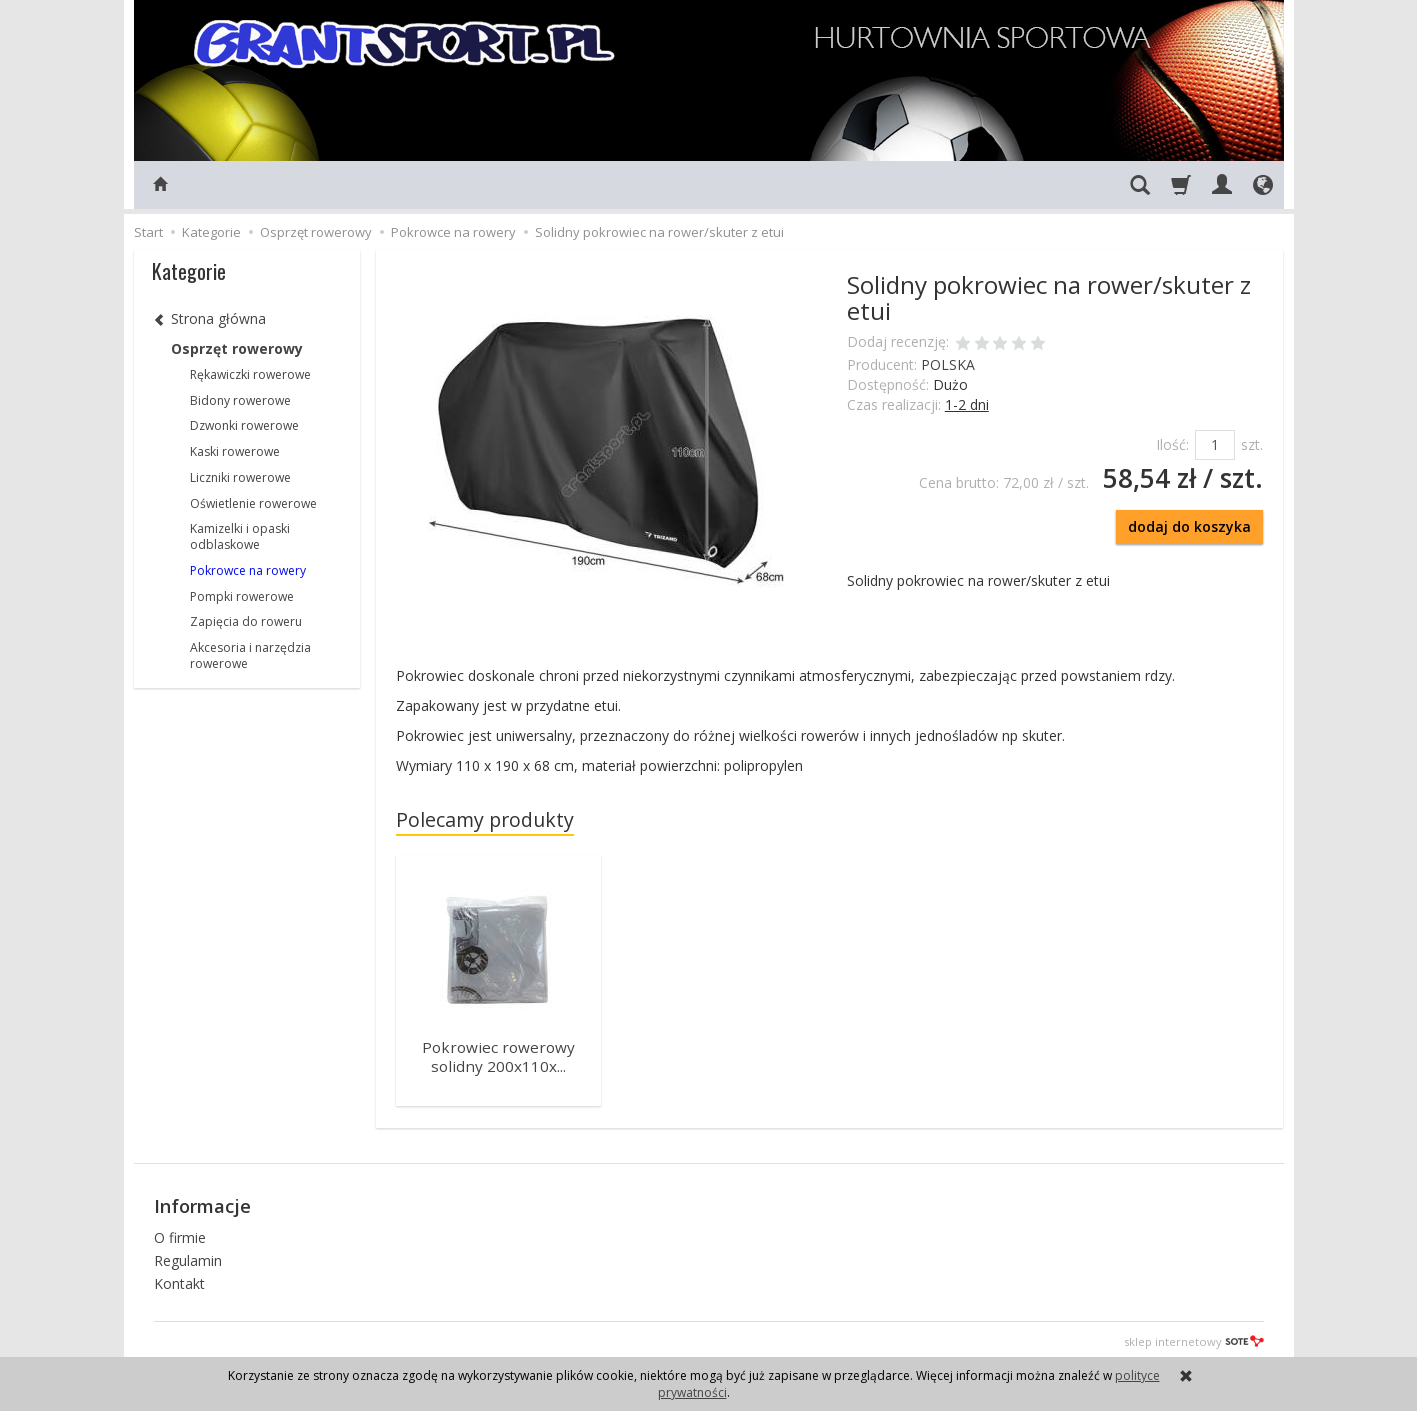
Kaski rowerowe (235, 451)
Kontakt (179, 1278)
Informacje (202, 1202)
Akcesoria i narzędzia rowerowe (250, 655)
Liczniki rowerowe (240, 477)
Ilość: (1172, 444)
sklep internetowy (1194, 1336)
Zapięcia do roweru (246, 621)
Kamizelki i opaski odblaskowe (240, 536)
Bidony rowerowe (240, 400)
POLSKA (948, 364)
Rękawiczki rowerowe (250, 374)
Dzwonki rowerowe (244, 425)
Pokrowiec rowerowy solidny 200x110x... (498, 1055)
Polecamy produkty (485, 819)
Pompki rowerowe (242, 596)
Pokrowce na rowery (248, 570)
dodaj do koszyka (1189, 526)
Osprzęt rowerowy (237, 348)
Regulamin (188, 1255)
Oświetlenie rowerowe (253, 503)
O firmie (180, 1233)
